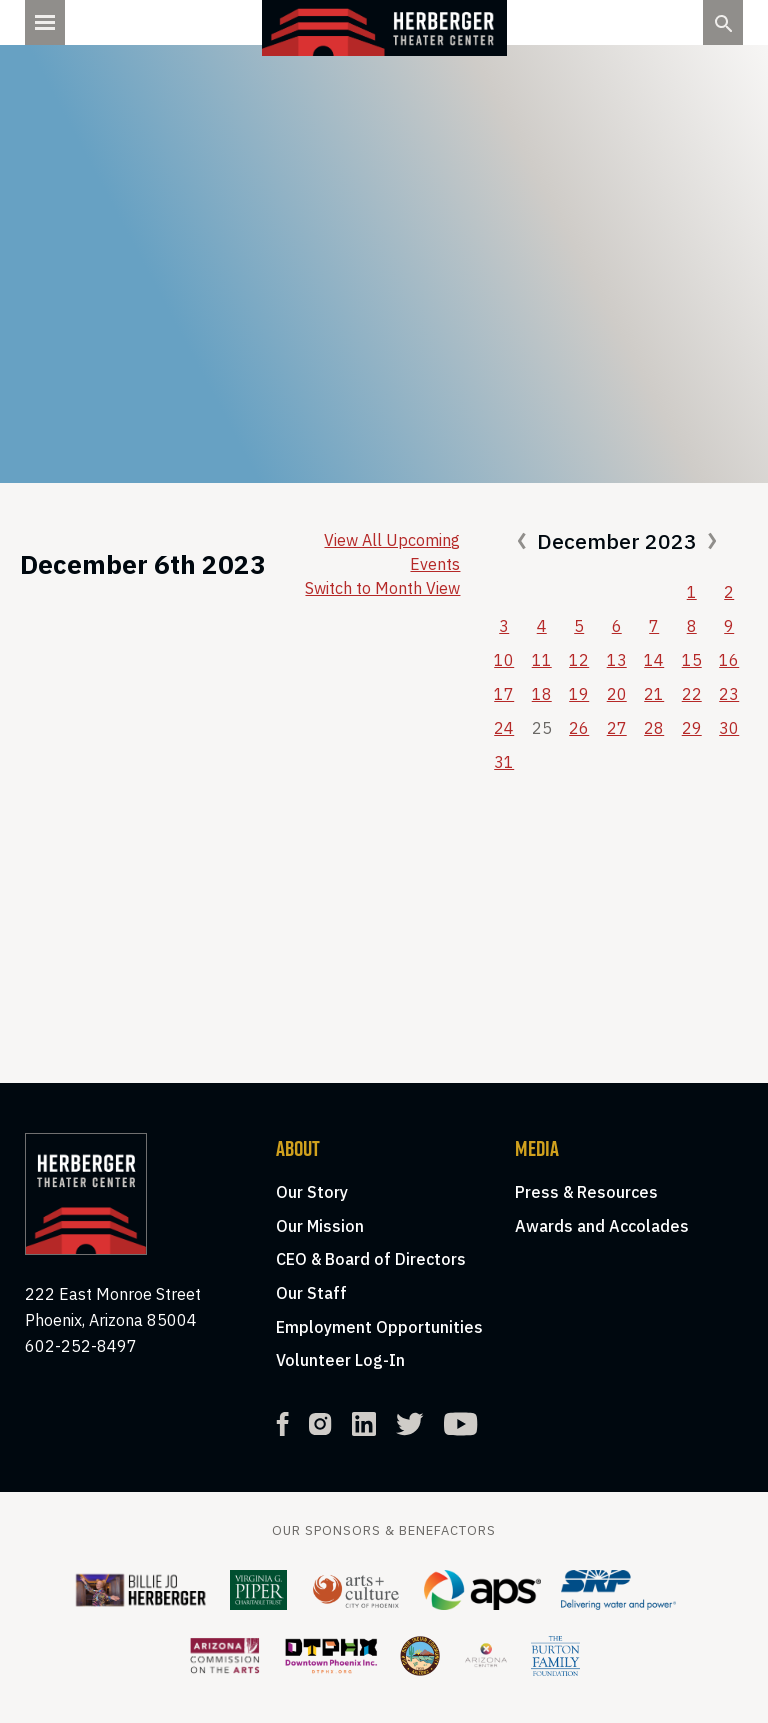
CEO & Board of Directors (371, 1259)
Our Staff (311, 1293)
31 (504, 762)
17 (504, 694)
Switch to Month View (382, 588)
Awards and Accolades (602, 1226)
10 (504, 660)
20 (617, 694)
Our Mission (320, 1226)
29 (692, 728)
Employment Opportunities (379, 1327)
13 (617, 660)
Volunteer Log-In (340, 1360)
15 (692, 660)
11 (542, 660)
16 (729, 660)
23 (729, 694)
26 (579, 728)
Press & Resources (586, 1192)
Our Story (312, 1192)
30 (729, 728)
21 (654, 694)
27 (617, 728)
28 (654, 728)
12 (579, 660)
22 (692, 694)
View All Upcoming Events (392, 552)
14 (654, 660)
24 (504, 728)
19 (579, 694)
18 (542, 694)
